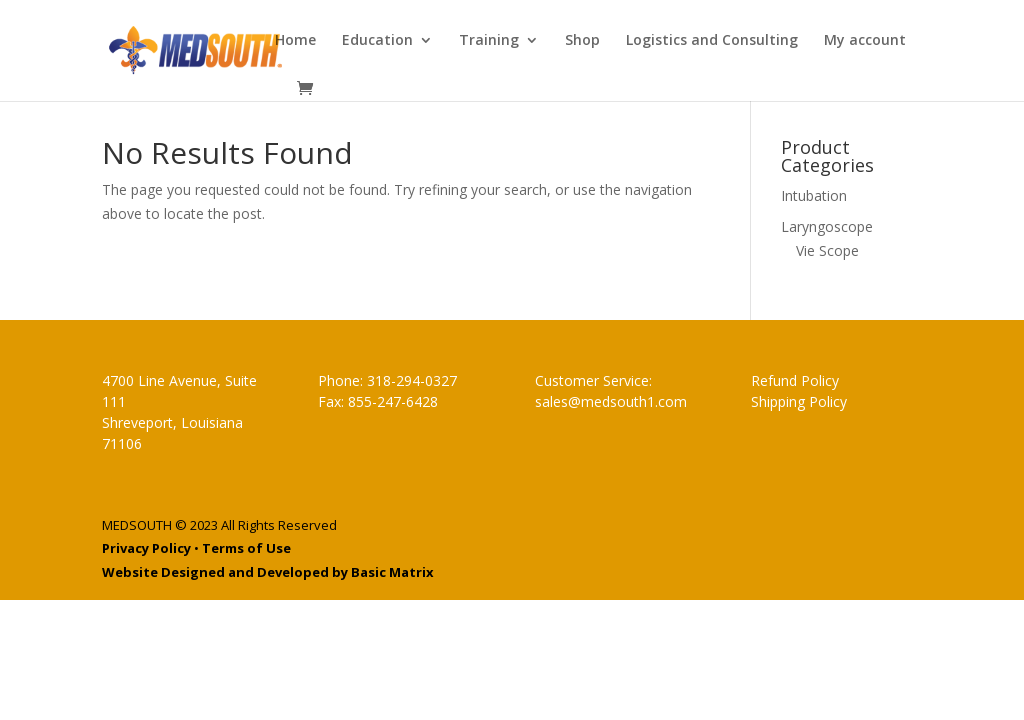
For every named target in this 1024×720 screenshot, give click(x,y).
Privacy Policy (146, 548)
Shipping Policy (799, 401)
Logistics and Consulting (712, 41)
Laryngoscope (827, 226)
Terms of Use (246, 548)
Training (489, 41)
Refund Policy (795, 380)
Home (295, 41)
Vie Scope (827, 250)
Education (377, 41)
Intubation (814, 195)
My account (865, 41)
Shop (582, 41)
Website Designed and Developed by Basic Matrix (268, 572)
